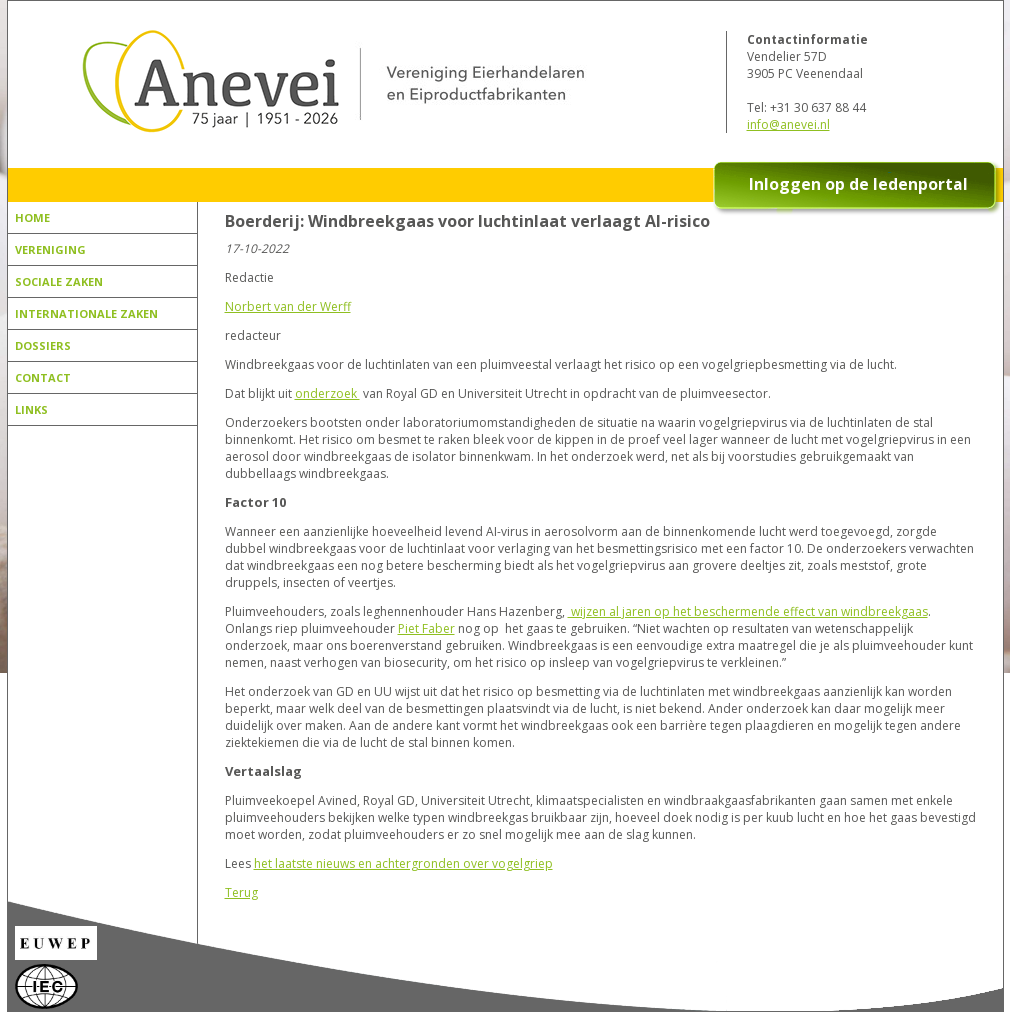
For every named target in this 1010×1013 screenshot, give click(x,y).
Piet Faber (426, 628)
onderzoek (327, 393)
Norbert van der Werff (288, 306)
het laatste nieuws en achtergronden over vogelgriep (403, 863)
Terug (241, 892)
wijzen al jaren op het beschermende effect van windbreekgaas (748, 611)
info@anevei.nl (788, 124)
